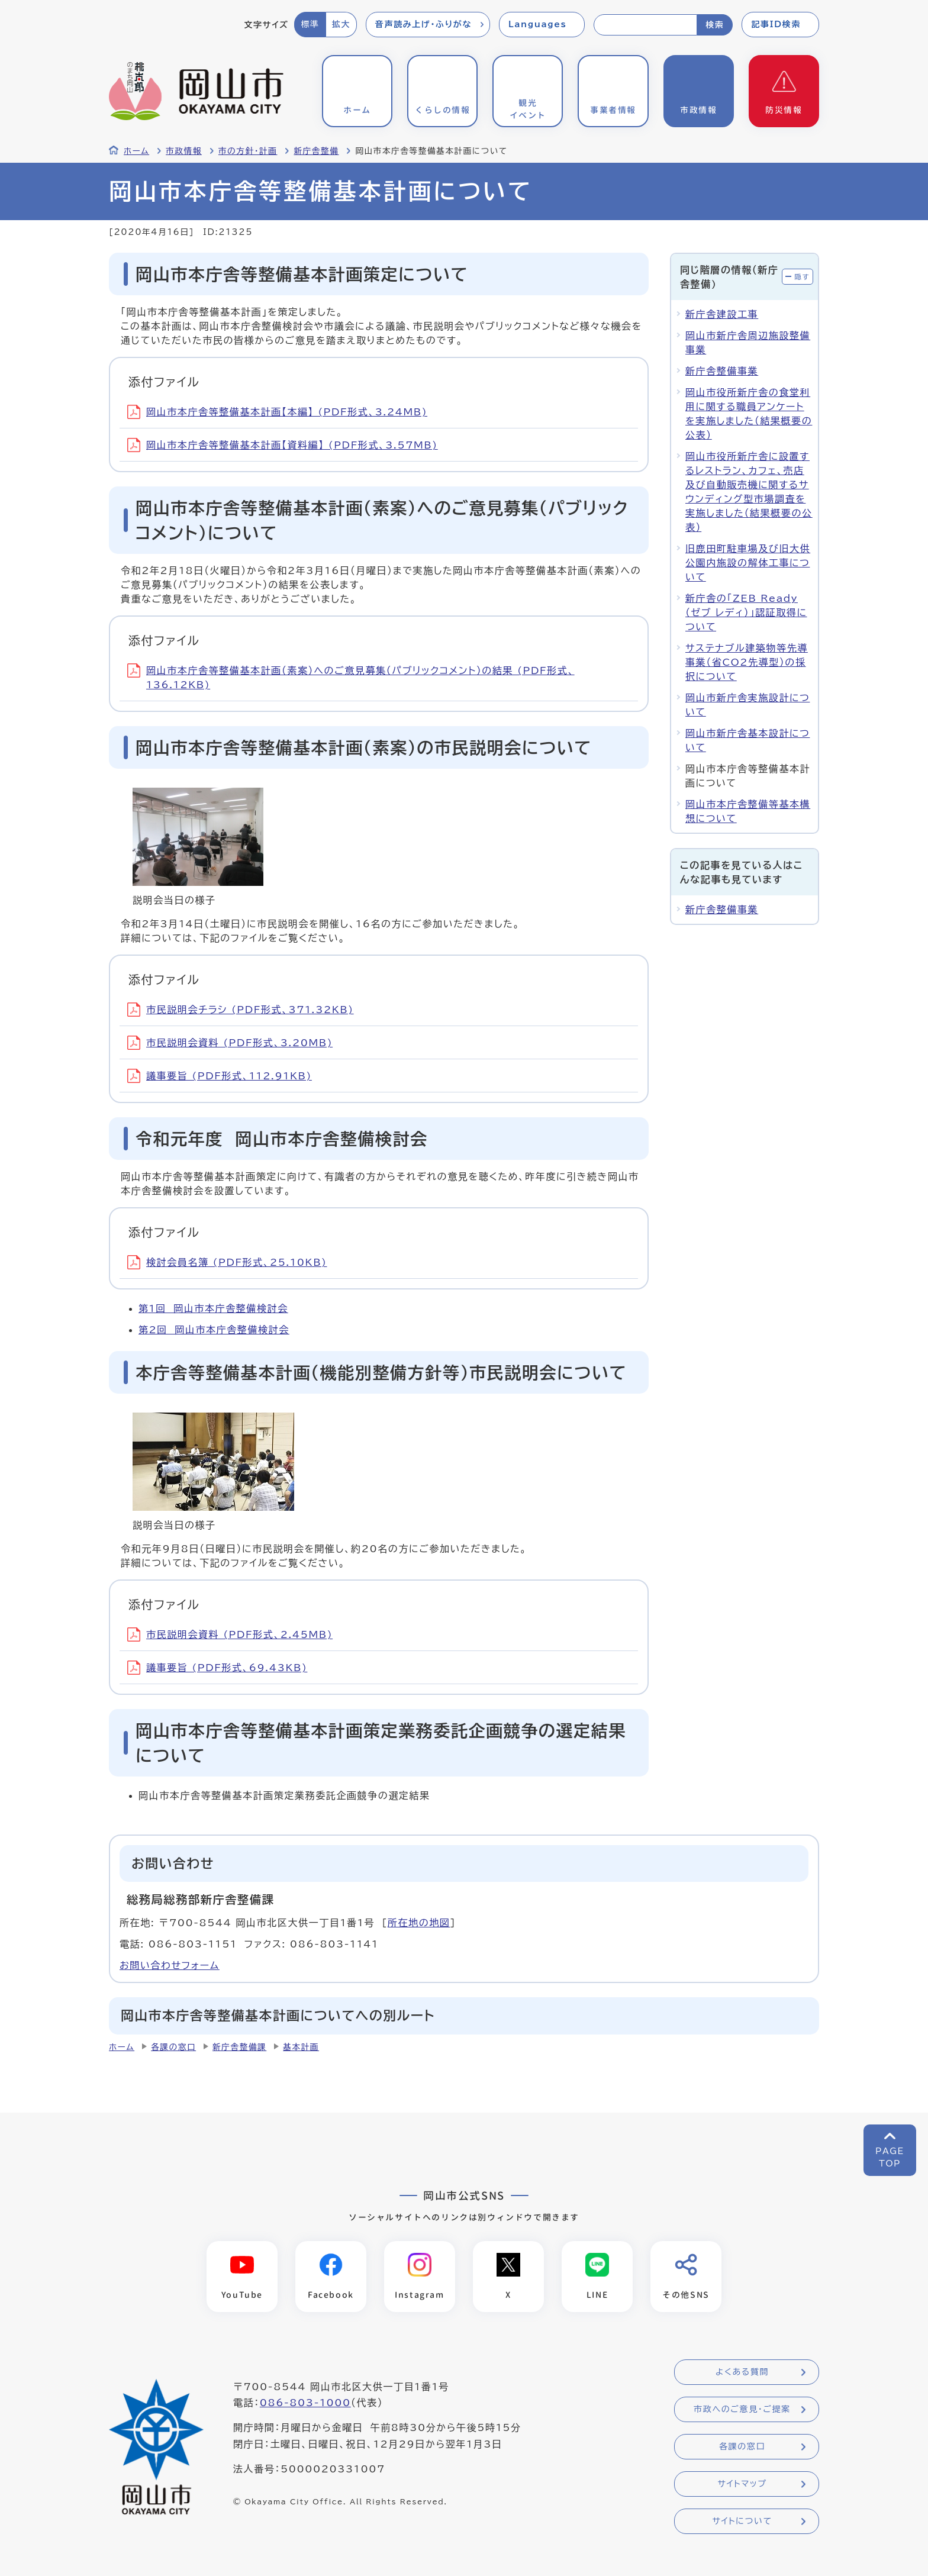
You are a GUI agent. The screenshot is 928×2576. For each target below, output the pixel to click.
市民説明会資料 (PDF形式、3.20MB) (230, 1042)
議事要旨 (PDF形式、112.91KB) (219, 1076)
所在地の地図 (419, 1922)
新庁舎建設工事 (721, 314)
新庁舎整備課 (239, 2047)
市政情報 (184, 151)
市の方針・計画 (248, 151)
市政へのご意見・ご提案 (742, 2410)
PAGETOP (889, 2157)
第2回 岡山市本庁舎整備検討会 (213, 1329)
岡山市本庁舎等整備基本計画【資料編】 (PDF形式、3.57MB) (282, 445)
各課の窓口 (173, 2047)
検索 (714, 25)
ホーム (136, 151)
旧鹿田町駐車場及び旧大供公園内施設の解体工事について (747, 563)
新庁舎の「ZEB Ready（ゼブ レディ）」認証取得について (746, 612)
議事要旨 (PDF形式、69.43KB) (217, 1667)
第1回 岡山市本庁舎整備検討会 (213, 1308)
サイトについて (742, 2521)
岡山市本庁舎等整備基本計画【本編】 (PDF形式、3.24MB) (277, 412)
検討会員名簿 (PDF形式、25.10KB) (227, 1262)
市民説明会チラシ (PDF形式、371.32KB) (240, 1009)
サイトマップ (741, 2484)
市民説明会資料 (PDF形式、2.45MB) (230, 1634)
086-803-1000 (305, 2403)
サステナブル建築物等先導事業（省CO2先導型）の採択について (746, 662)
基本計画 (301, 2047)
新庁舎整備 (316, 151)
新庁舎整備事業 (721, 371)
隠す (802, 276)
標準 (310, 24)
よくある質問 (742, 2372)
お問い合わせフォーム (170, 1965)
